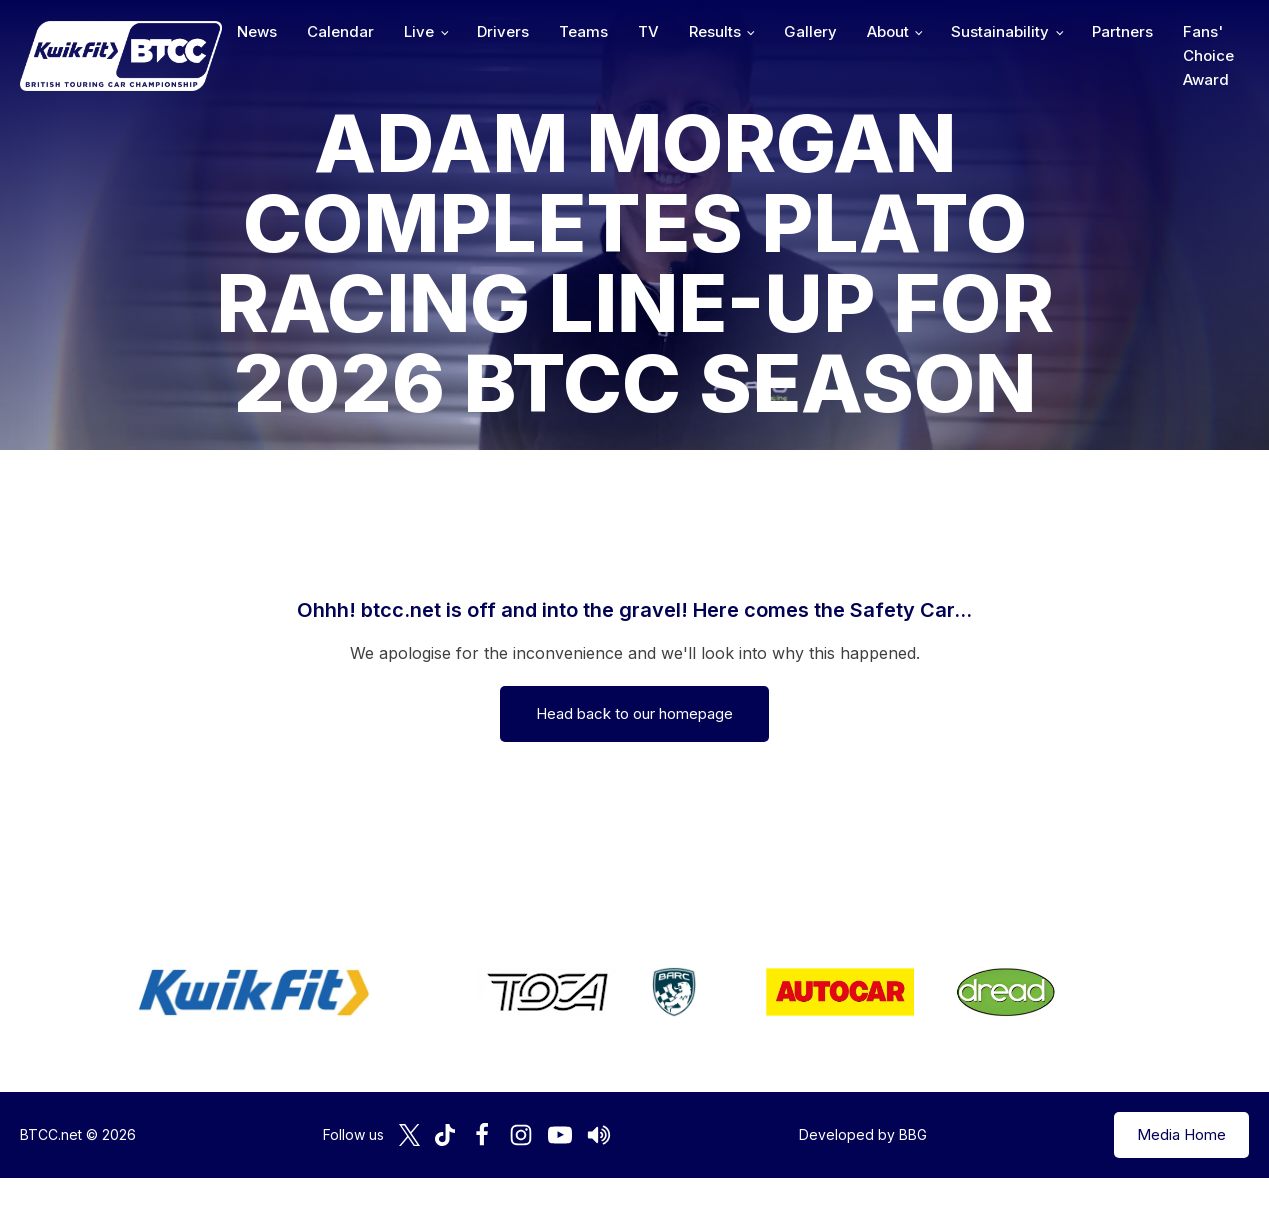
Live (419, 31)
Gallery (810, 31)
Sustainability (1000, 31)
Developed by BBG (863, 1134)
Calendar (340, 31)
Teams (583, 31)
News (257, 31)
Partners (1122, 31)
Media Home (1181, 1134)
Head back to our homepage (634, 713)
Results (715, 31)
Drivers (503, 31)
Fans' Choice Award (1208, 55)
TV (648, 31)
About (888, 31)
